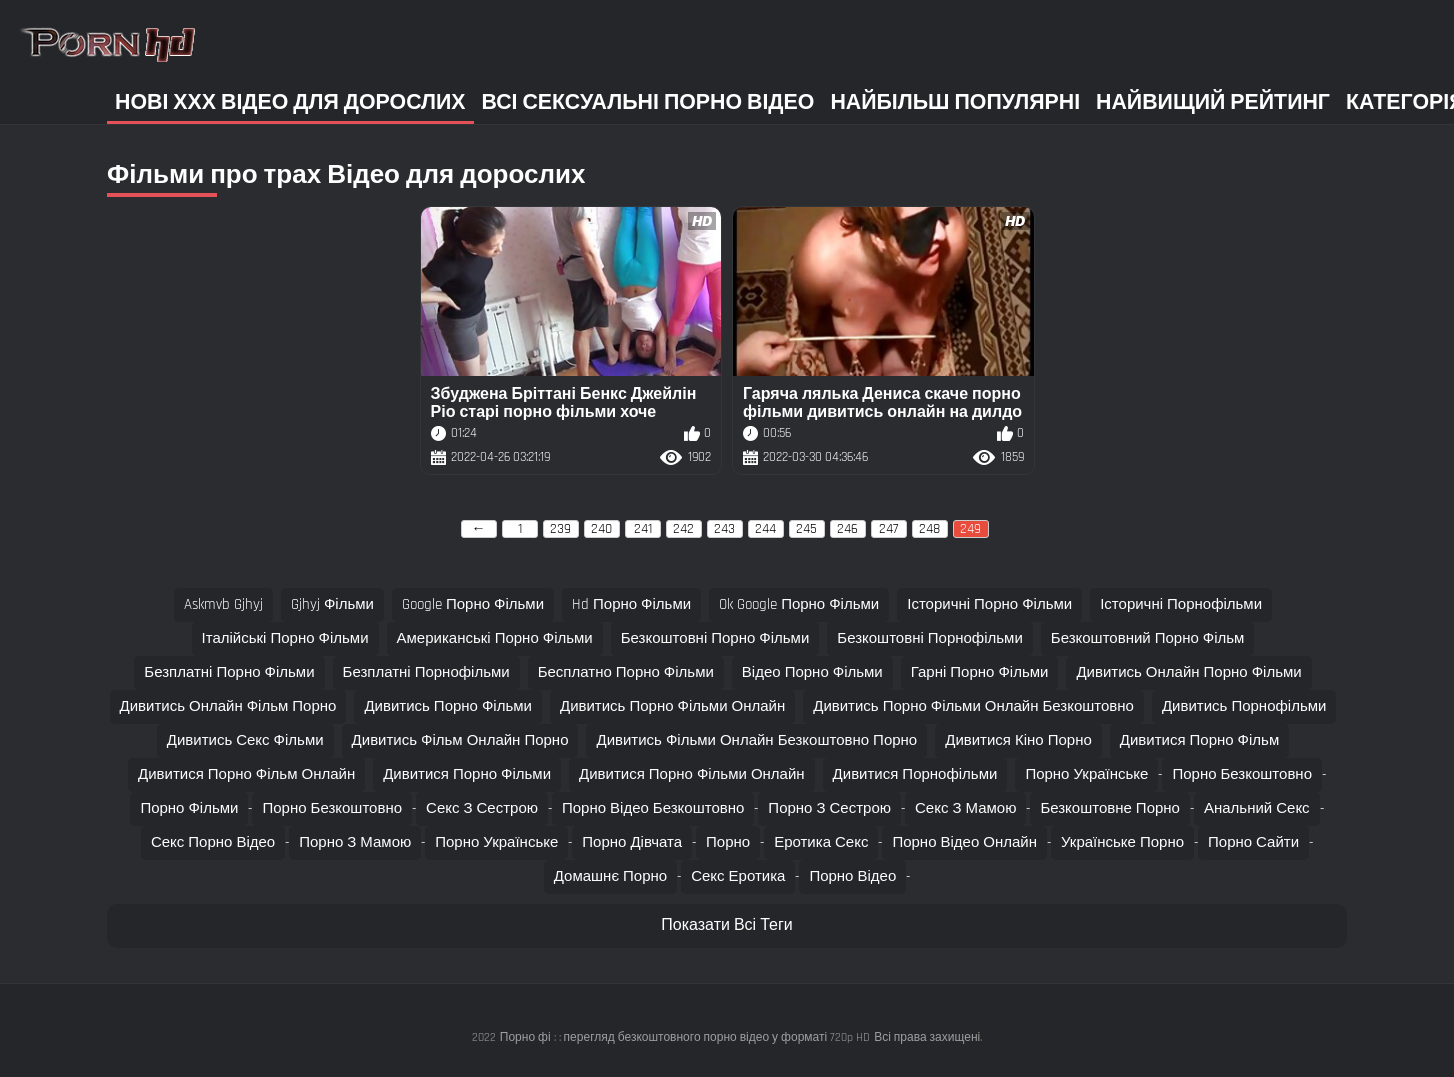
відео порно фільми (812, 672)
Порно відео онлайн (964, 842)
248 (929, 529)
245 (806, 529)
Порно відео (852, 876)
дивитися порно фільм (1199, 740)
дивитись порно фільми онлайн (672, 706)
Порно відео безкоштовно (653, 808)
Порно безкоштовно (1242, 774)
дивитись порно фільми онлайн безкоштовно (973, 706)
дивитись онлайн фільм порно (228, 706)
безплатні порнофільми (426, 672)
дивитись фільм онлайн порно (460, 740)
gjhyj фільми (332, 604)
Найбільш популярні (955, 102)
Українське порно (1122, 842)
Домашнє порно (610, 876)
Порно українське (1086, 774)
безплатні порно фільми (229, 672)
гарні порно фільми (980, 672)
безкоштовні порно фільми (715, 638)
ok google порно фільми (799, 604)
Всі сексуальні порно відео (648, 102)
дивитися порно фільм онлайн (246, 774)
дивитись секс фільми (245, 740)
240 (601, 529)
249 (970, 529)
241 (643, 529)
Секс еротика (738, 876)
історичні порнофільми (1181, 604)
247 (888, 529)
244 (765, 529)
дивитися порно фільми (467, 774)
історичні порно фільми (989, 604)
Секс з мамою (965, 808)
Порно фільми (189, 808)
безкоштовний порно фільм (1148, 638)
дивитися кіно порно (1018, 740)
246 (847, 529)
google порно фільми (473, 604)
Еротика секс (821, 842)
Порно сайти (1253, 842)
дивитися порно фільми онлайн (692, 774)
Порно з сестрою (829, 808)
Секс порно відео (213, 842)
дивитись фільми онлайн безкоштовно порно (756, 740)
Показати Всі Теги (726, 925)
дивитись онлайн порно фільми (1188, 672)
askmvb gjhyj (223, 604)
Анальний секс (1257, 808)
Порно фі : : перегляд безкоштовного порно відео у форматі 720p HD (685, 1037)
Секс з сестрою (482, 808)
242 (683, 529)
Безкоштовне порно (1110, 808)
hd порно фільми (631, 604)
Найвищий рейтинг (1213, 102)
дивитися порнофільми (915, 774)
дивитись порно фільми (448, 706)
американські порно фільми (495, 638)
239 (560, 529)
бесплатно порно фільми (626, 672)
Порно (728, 842)
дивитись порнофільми (1244, 706)
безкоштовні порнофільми (930, 638)
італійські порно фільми (285, 638)
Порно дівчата (632, 842)
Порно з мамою (355, 842)
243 (724, 529)
